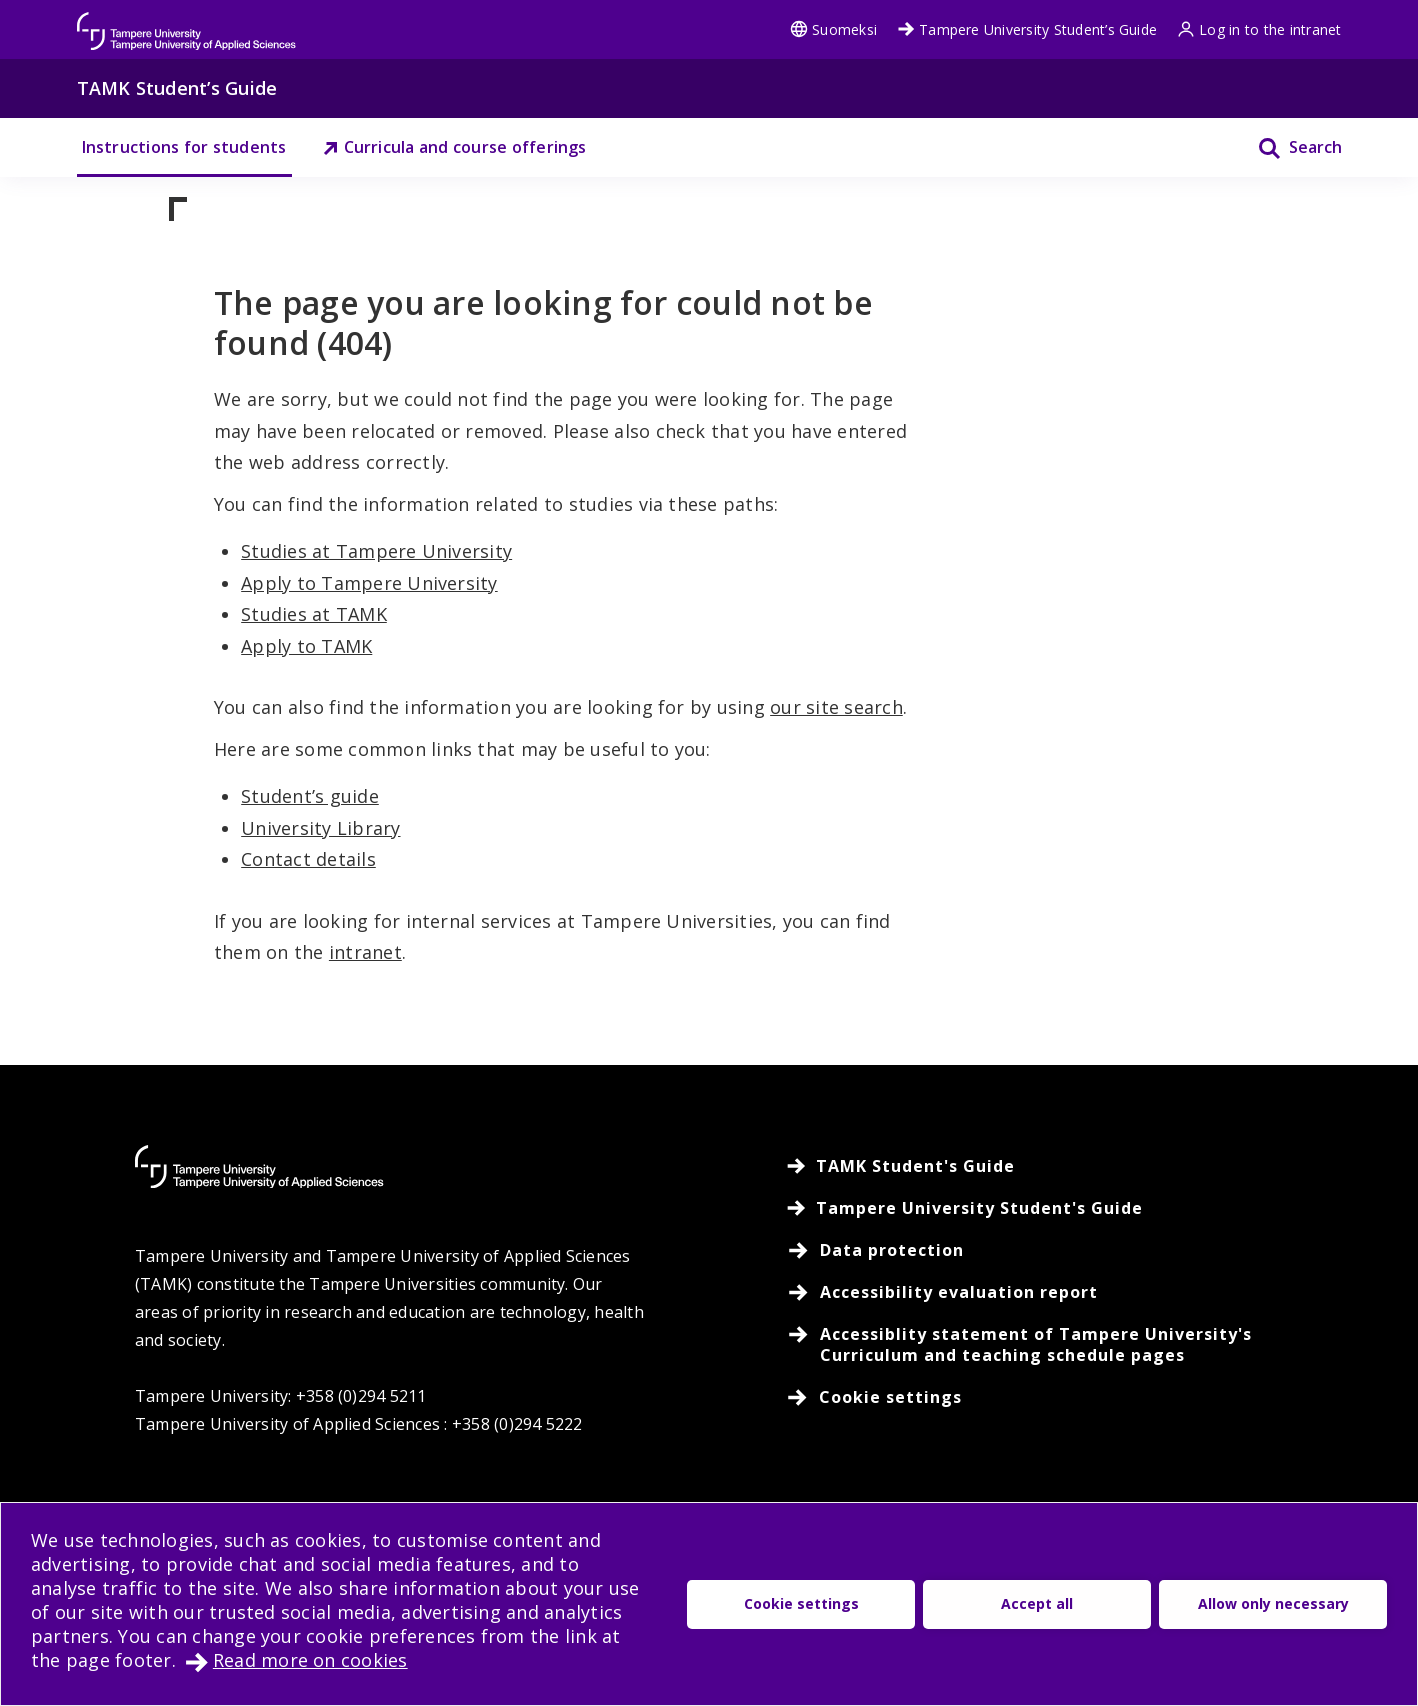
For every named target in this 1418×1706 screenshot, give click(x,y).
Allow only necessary (1273, 1603)
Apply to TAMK (306, 646)
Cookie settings (801, 1603)
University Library (320, 828)
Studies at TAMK (314, 614)
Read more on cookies (310, 1660)
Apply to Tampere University (369, 583)
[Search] (1287, 147)
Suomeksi (833, 29)
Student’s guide (310, 796)
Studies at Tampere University (376, 551)
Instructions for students (184, 147)
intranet (365, 952)
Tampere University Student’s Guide (1027, 29)
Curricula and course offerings (454, 147)
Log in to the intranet (1259, 29)
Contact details (308, 859)
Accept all (1037, 1603)
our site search (836, 707)
